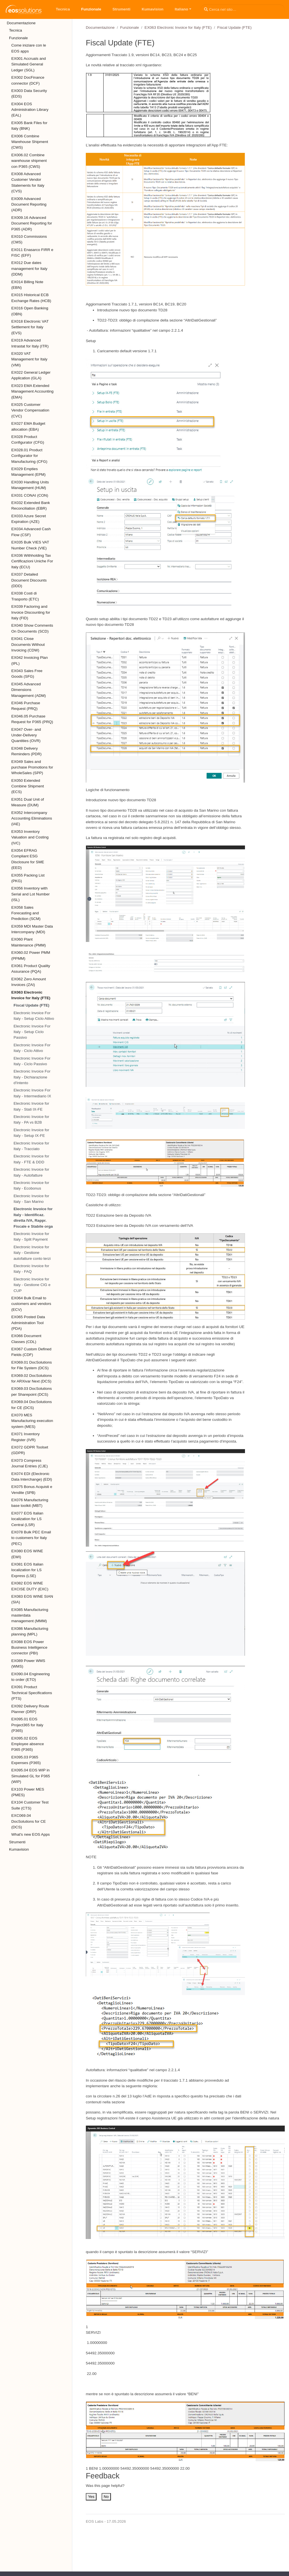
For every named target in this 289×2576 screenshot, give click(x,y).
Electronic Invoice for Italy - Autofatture (31, 1172)
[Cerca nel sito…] (242, 9)
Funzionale (129, 27)
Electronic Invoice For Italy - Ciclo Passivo (32, 1061)
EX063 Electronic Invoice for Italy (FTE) (178, 27)
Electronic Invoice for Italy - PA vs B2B (31, 1119)
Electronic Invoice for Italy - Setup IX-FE (31, 1133)
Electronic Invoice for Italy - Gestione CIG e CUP (32, 1285)
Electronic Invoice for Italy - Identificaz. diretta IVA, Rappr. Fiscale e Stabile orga (33, 1217)
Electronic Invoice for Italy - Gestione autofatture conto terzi (32, 1253)
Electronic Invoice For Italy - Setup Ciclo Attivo (34, 1016)
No (106, 2496)
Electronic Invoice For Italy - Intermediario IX (32, 1093)
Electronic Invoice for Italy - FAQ (31, 1269)
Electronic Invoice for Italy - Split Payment (31, 1236)
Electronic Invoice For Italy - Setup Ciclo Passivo (32, 1032)
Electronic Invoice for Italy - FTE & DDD (31, 1159)
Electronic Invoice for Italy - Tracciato (31, 1146)
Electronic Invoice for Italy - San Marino (31, 1199)
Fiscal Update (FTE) (31, 1005)
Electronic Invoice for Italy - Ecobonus (31, 1185)
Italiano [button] (181, 9)
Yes (91, 2496)
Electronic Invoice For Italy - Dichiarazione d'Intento (32, 1077)
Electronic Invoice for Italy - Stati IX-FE (31, 1106)
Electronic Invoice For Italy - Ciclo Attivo (32, 1048)
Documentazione (100, 27)
